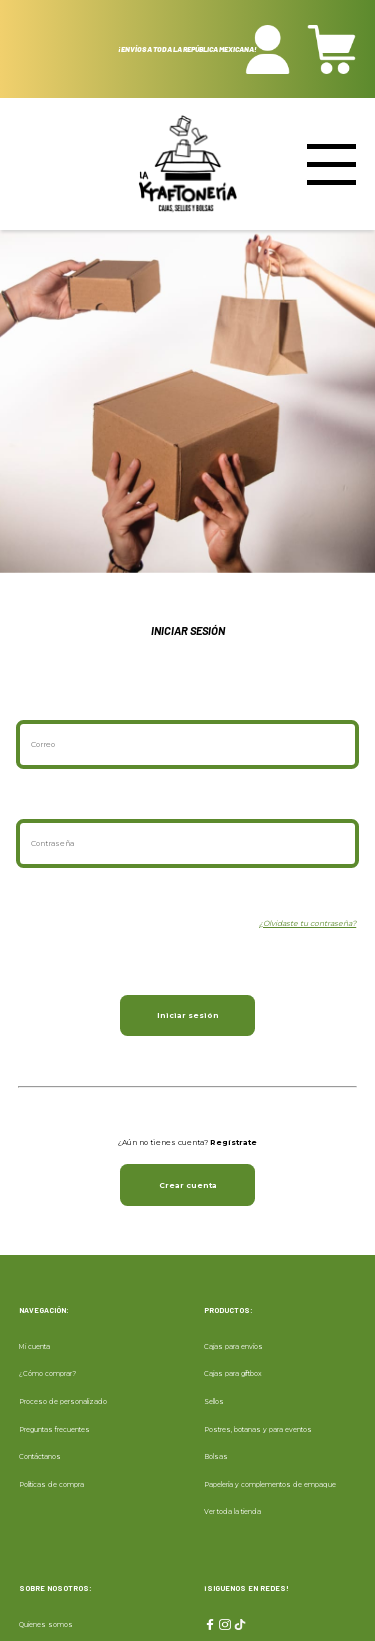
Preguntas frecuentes (54, 1429)
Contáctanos (40, 1456)
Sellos (214, 1401)
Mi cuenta (34, 1346)
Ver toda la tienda (232, 1511)
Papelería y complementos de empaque (270, 1484)
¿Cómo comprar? (47, 1373)
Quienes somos (46, 1624)
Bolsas (216, 1456)
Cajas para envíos (233, 1346)
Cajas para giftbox (233, 1373)
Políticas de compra (51, 1484)
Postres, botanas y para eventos (258, 1429)
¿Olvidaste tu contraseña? (307, 923)
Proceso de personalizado (63, 1401)
